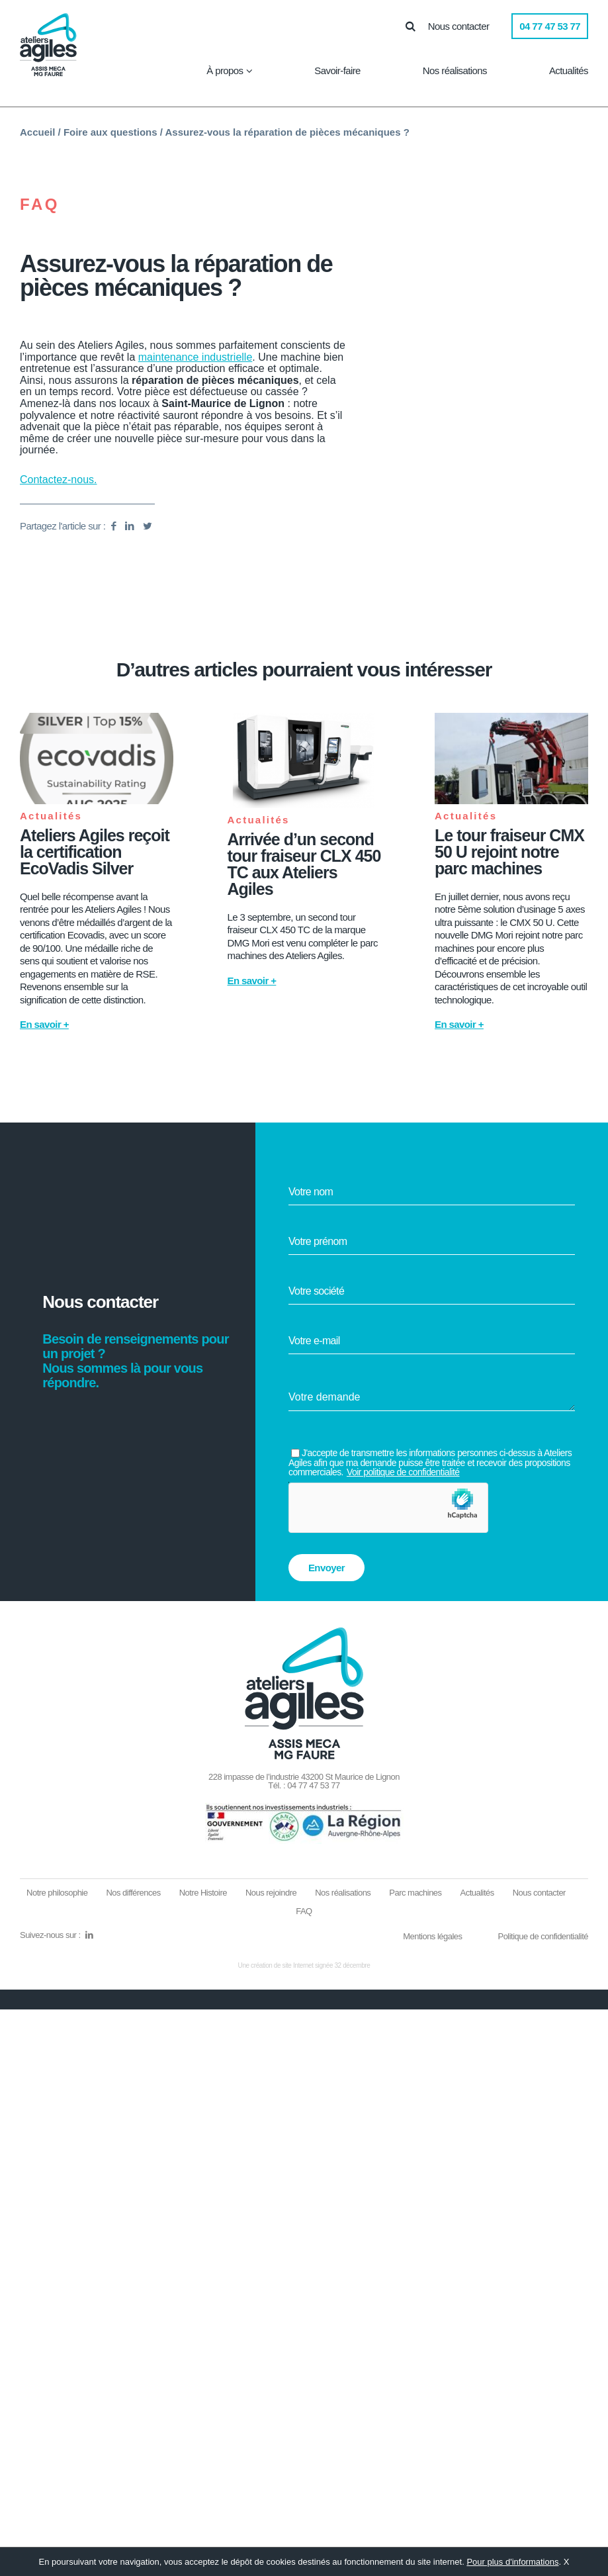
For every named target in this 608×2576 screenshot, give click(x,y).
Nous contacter (458, 26)
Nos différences (133, 1893)
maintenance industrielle (195, 357)
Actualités (568, 70)
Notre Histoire (203, 1893)
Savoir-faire (337, 70)
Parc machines (415, 1893)
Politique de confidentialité (543, 1936)
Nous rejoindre (270, 1893)
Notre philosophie (56, 1893)
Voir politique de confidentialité (403, 1472)
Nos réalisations (455, 70)
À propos (224, 70)
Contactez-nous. (58, 479)
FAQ (40, 204)
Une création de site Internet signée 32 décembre (304, 1965)
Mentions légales (432, 1936)
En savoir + (44, 1024)
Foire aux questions (110, 132)
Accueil (37, 132)
